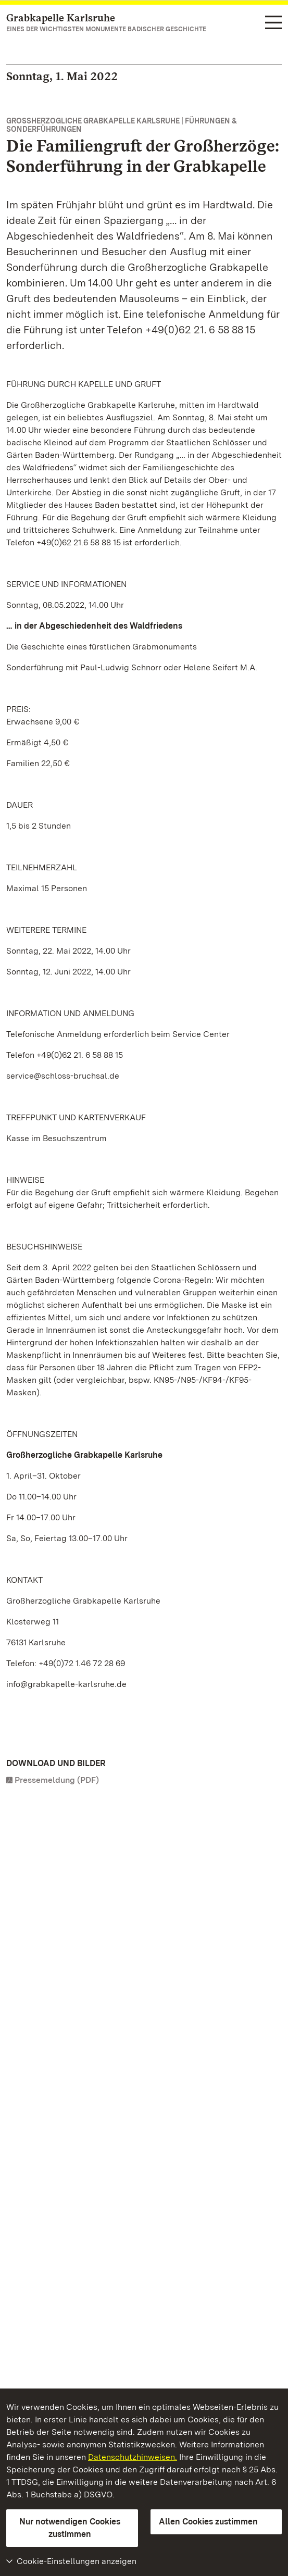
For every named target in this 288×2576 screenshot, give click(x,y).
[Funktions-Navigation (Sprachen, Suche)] (273, 23)
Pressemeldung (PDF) (57, 1780)
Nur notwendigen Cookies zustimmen (69, 2528)
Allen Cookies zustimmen (208, 2522)
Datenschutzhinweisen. (132, 2457)
